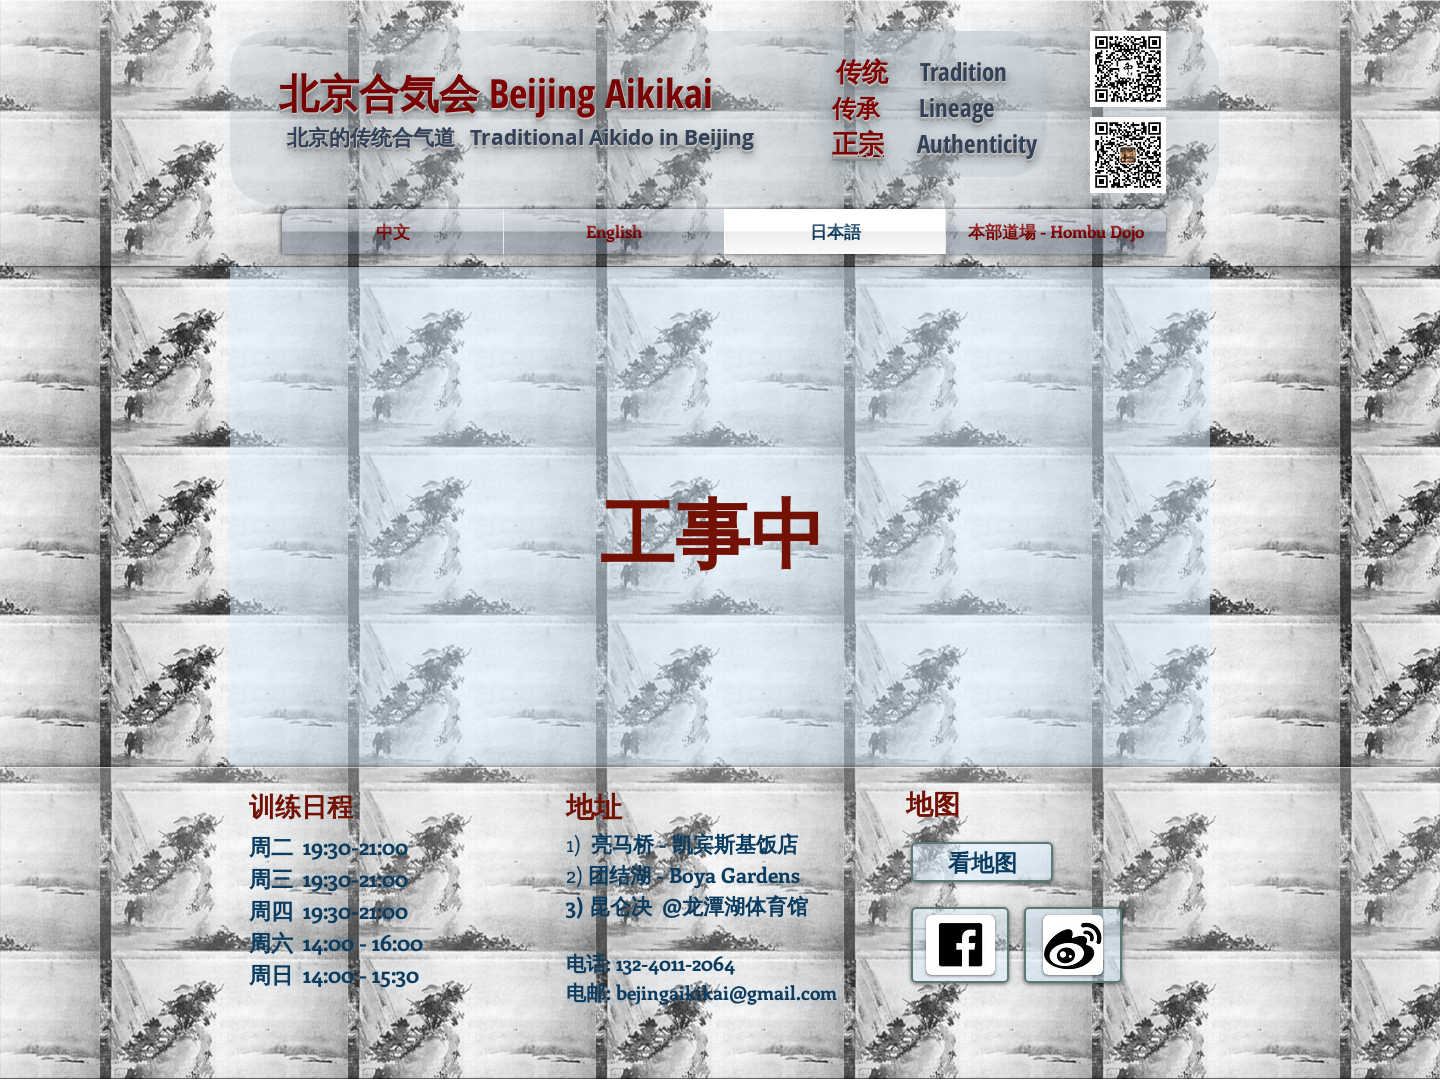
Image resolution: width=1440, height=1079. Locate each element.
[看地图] (982, 862)
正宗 (858, 143)
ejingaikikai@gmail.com (732, 992)
